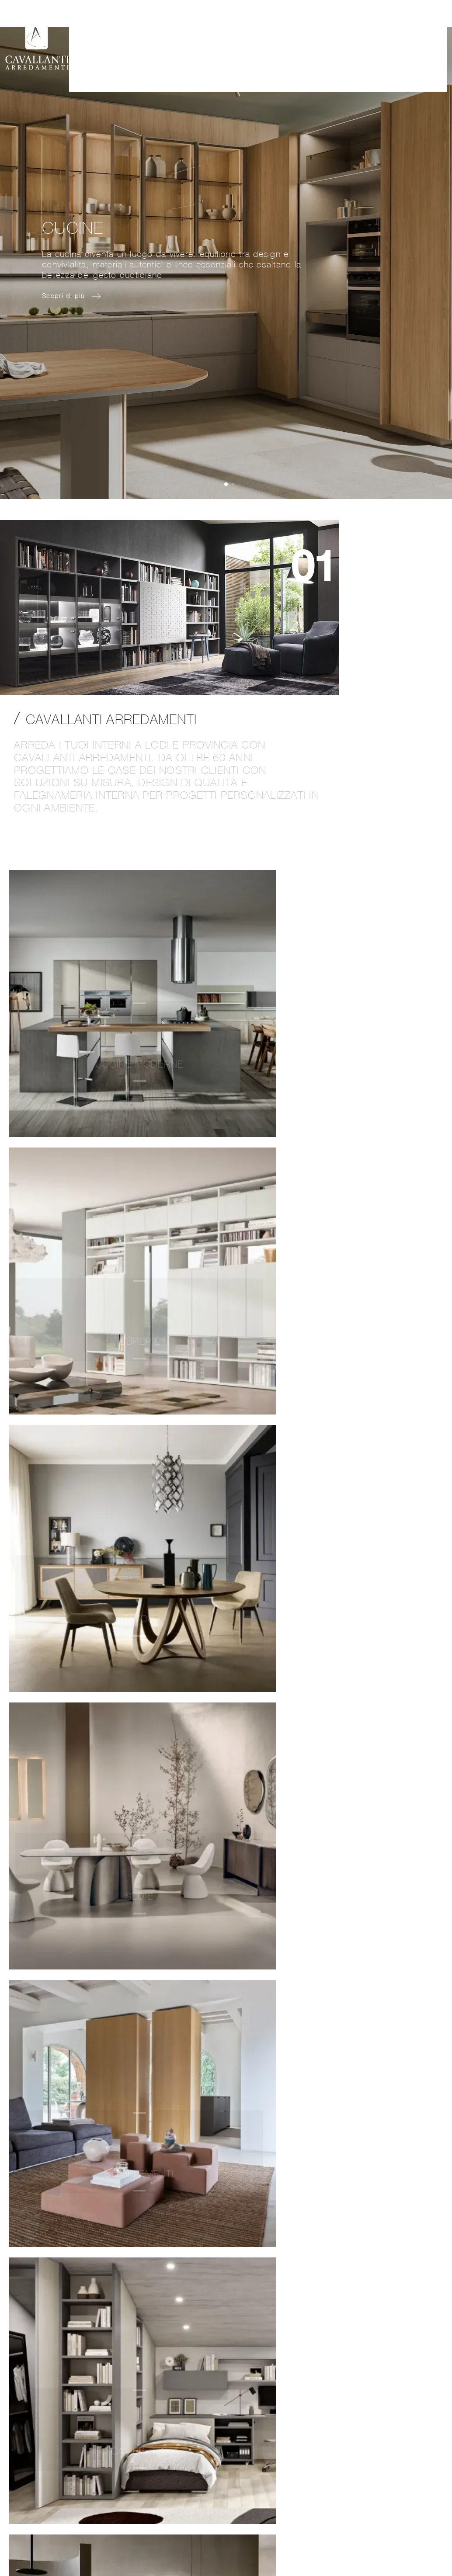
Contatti (403, 31)
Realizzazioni (274, 31)
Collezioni (221, 31)
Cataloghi (359, 31)
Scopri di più (338, 1265)
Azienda (178, 31)
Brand (319, 31)
